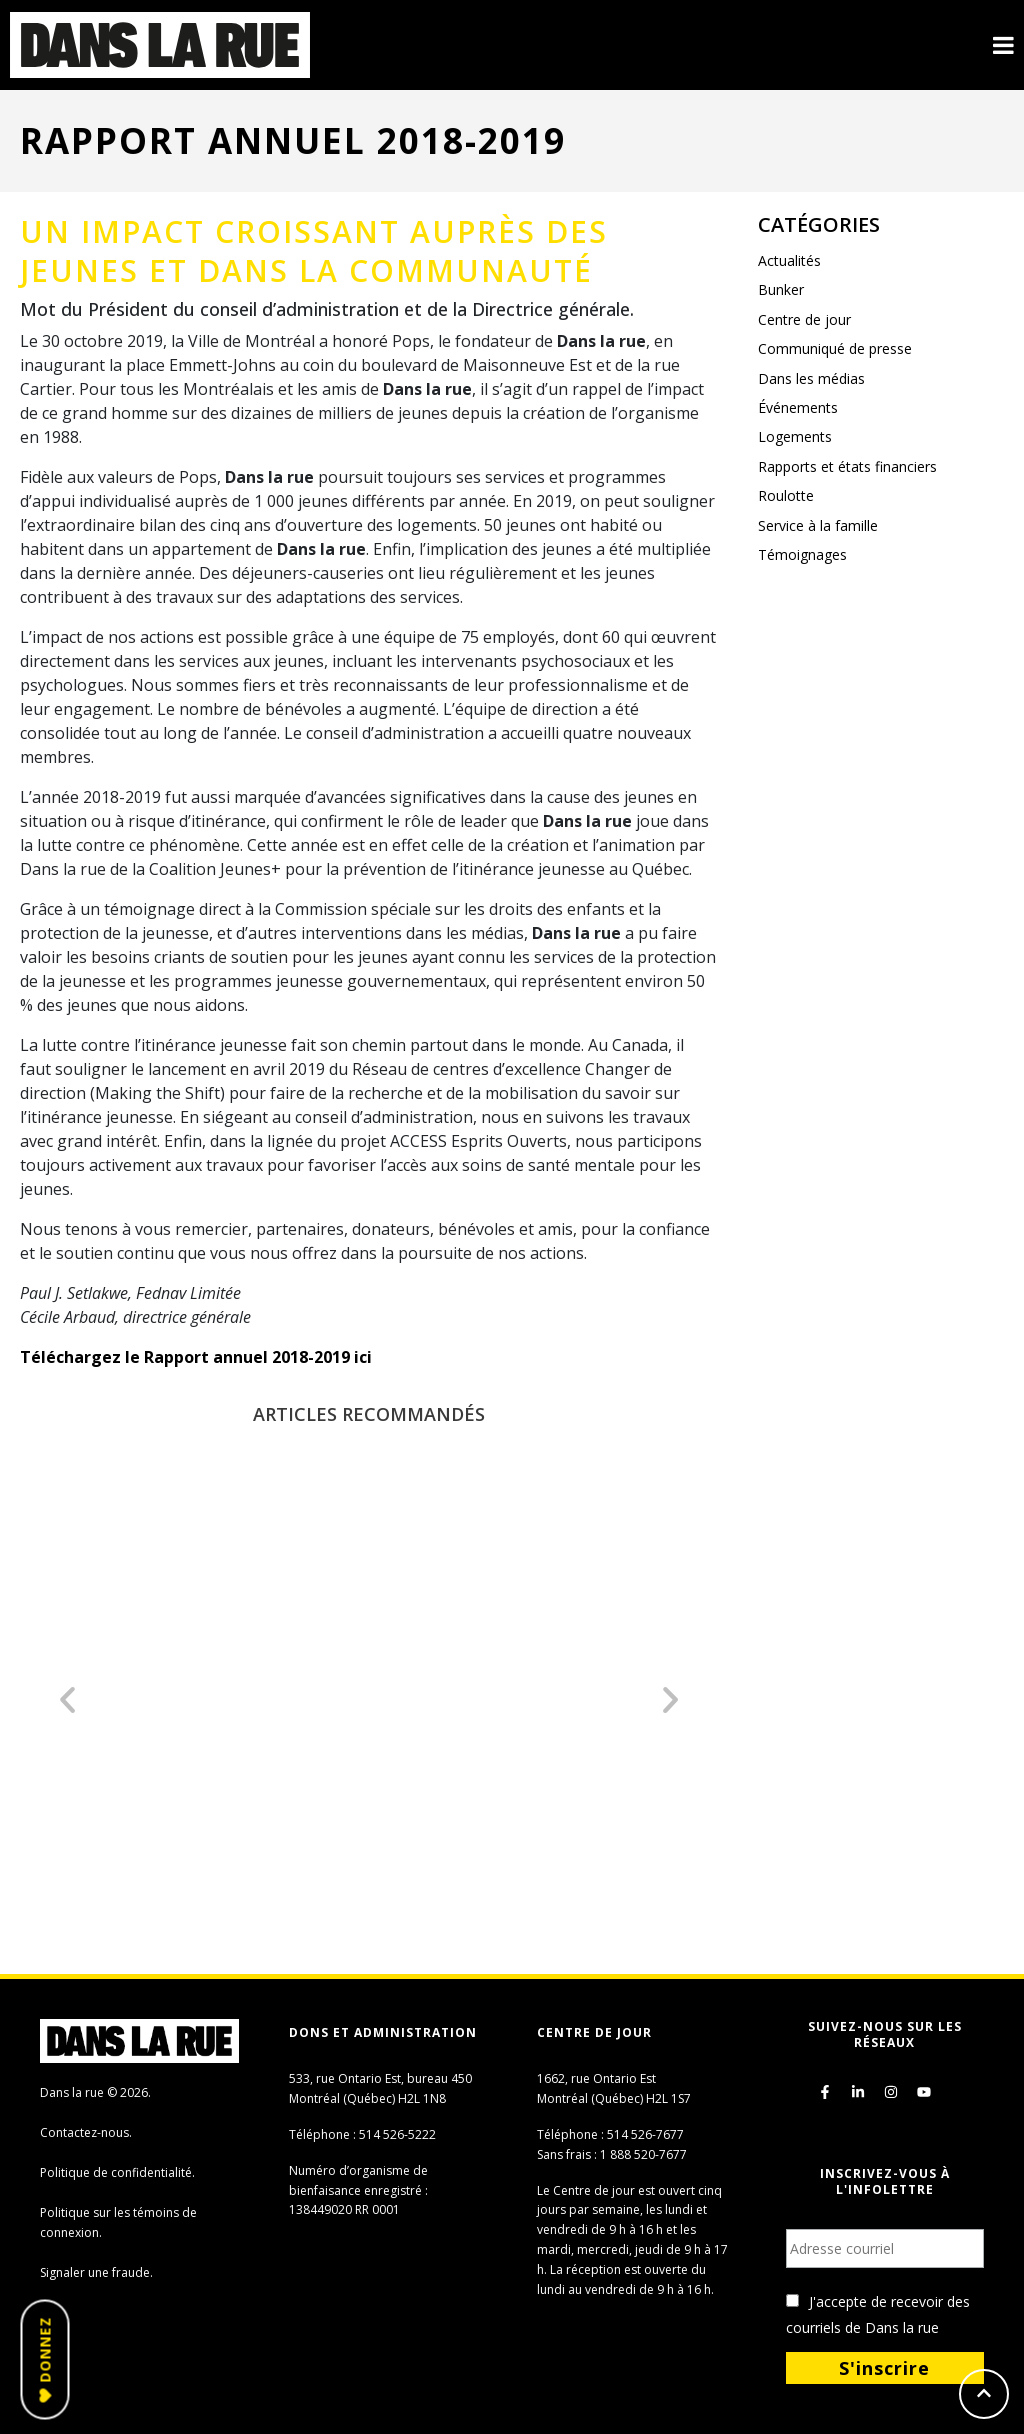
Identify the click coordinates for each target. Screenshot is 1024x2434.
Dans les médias (811, 378)
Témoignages (802, 554)
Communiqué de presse (835, 348)
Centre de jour (804, 319)
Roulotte (786, 495)
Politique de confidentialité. (117, 2172)
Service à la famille (818, 525)
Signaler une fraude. (96, 2272)
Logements (795, 436)
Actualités (789, 260)
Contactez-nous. (86, 2132)
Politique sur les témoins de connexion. (118, 2222)
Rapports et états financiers (847, 466)
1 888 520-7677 (643, 2154)
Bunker (781, 289)
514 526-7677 (645, 2134)
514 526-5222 (397, 2134)
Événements (798, 407)
